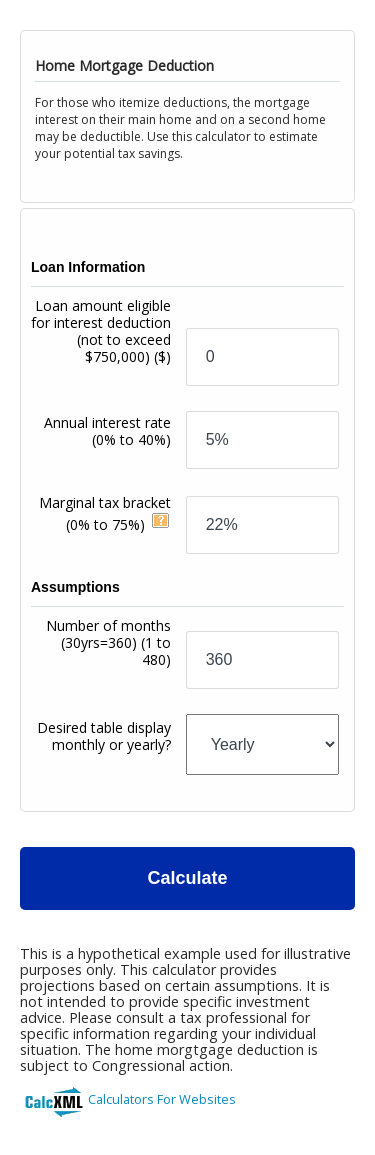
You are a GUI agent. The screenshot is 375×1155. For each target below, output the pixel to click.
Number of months (108, 642)
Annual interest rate (107, 431)
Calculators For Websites (162, 1099)
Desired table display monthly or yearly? (104, 736)
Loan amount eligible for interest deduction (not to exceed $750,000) (101, 331)
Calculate (187, 878)
